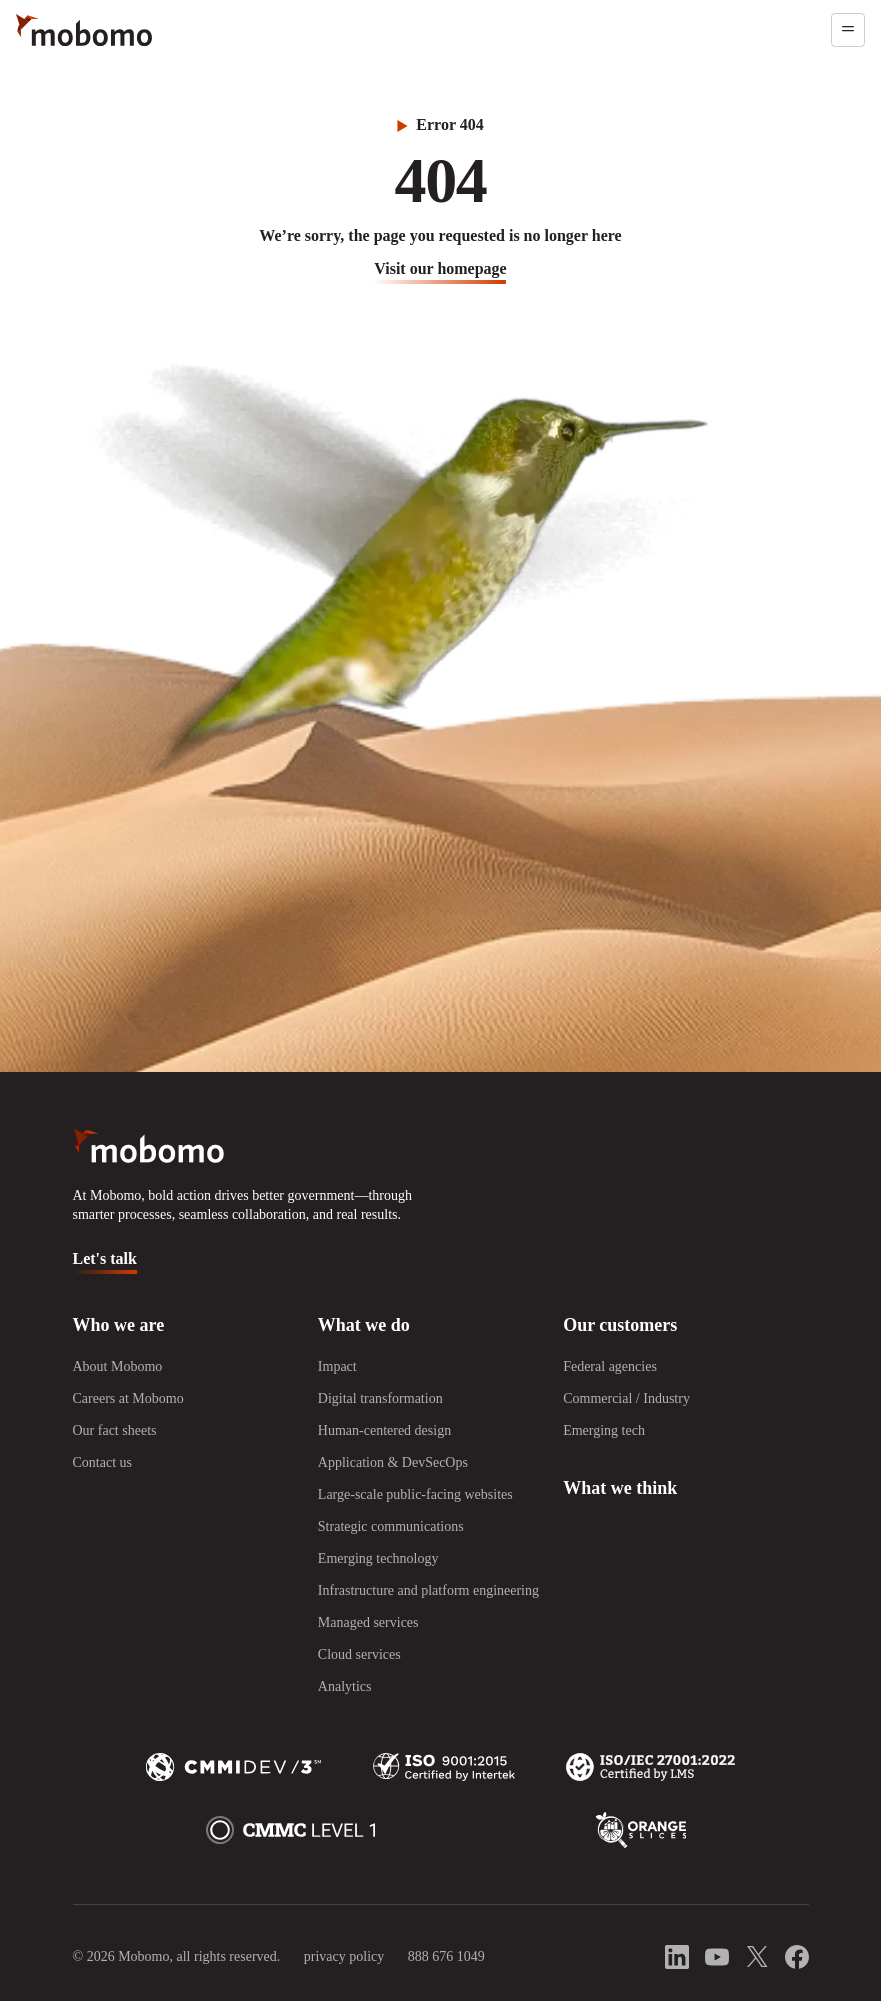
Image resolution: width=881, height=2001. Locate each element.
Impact (337, 1366)
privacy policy (344, 1956)
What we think (620, 1488)
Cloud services (359, 1654)
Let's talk (105, 1258)
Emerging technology (378, 1558)
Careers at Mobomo (128, 1398)
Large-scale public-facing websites (415, 1494)
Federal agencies (610, 1366)
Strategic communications (391, 1526)
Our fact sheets (115, 1430)
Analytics (345, 1686)
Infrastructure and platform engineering (428, 1590)
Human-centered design (384, 1430)
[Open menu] (848, 30)
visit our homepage (440, 268)
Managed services (368, 1622)
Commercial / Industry (626, 1398)
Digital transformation (380, 1398)
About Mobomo (118, 1366)
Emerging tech (604, 1430)
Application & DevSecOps (393, 1462)
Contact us (103, 1462)
